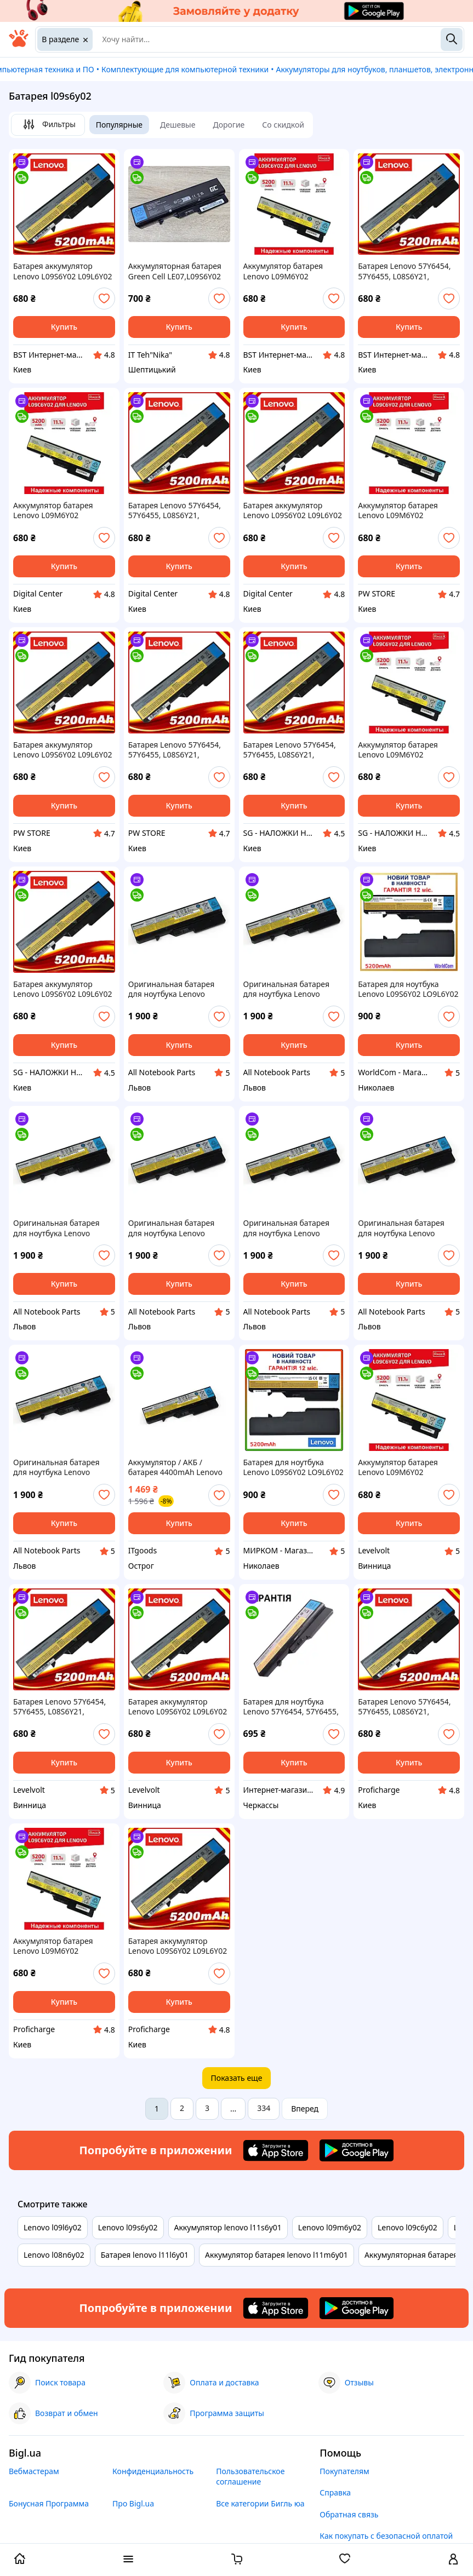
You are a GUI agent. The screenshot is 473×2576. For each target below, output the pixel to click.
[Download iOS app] (276, 2150)
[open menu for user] (453, 2560)
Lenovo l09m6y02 (329, 2227)
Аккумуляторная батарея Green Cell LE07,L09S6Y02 (174, 271)
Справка (335, 2492)
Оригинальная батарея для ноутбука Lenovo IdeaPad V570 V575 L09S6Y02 (56, 1228)
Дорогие (228, 124)
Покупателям (344, 2471)
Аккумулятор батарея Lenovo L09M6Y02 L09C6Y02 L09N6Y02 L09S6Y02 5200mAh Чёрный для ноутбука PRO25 (53, 1946)
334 (263, 2108)
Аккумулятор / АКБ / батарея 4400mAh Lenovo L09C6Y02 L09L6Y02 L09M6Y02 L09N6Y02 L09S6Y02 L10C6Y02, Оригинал (175, 1467)
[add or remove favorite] (104, 298)
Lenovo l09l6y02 (53, 2227)
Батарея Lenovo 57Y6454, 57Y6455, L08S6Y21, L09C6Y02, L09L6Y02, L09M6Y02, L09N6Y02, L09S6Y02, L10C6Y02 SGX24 (292, 750)
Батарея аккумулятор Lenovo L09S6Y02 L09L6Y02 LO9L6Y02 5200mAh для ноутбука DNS (62, 750)
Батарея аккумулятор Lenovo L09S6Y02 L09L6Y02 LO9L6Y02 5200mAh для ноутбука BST (62, 271)
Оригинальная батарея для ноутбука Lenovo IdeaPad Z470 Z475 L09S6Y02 (286, 1228)
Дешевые (177, 124)
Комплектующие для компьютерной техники (185, 69)
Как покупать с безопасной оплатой (386, 2536)
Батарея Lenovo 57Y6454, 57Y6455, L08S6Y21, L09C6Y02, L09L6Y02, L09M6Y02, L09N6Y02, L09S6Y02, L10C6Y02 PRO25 (408, 1707)
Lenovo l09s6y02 (128, 2227)
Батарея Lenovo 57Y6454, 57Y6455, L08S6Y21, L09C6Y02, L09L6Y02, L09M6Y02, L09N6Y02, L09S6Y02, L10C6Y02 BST (404, 271)
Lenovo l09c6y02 (407, 2227)
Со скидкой (283, 124)
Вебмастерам (34, 2471)
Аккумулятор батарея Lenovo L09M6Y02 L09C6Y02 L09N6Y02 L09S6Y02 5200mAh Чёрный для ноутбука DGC (62, 510)
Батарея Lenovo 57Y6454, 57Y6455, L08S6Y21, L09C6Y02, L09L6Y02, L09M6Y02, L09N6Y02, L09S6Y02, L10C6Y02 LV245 (62, 1707)
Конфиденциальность (152, 2471)
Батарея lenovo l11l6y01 (145, 2255)
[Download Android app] (357, 2150)
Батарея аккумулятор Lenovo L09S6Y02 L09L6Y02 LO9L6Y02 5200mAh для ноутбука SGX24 (62, 989)
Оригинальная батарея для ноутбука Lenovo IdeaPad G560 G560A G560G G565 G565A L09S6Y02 (401, 1228)
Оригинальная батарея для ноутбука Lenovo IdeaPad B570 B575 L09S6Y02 (286, 989)
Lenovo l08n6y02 (54, 2255)
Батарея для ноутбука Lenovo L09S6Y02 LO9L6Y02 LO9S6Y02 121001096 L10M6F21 (408, 989)
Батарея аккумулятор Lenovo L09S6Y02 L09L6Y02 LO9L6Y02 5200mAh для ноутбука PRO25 (177, 1946)
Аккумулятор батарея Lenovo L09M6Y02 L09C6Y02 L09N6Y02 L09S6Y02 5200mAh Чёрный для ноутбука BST (291, 271)
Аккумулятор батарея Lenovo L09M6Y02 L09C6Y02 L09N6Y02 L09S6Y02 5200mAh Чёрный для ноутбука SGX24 (398, 750)
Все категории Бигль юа (260, 2503)
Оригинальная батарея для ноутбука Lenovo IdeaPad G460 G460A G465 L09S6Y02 (176, 989)
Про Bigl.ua (133, 2503)
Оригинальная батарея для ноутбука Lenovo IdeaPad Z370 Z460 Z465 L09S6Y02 (172, 1228)
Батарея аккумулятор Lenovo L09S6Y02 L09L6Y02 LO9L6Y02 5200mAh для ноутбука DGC (293, 510)
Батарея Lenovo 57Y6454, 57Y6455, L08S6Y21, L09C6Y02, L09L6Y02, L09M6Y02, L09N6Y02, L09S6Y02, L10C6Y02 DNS (174, 750)
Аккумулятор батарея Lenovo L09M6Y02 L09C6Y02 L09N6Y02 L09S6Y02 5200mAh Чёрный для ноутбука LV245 (398, 1467)
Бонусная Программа (49, 2503)
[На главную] (19, 44)
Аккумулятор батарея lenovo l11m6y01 (276, 2255)
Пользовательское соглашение (250, 2476)
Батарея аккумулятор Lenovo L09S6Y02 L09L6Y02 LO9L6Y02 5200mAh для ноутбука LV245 (177, 1707)
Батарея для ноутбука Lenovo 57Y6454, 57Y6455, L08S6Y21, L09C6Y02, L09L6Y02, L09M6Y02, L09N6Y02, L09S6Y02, (291, 1707)
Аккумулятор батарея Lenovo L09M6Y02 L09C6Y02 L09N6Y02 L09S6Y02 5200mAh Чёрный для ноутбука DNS (406, 510)
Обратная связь (349, 2514)
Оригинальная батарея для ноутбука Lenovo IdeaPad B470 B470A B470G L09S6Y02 (63, 1467)
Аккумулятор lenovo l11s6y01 (228, 2227)
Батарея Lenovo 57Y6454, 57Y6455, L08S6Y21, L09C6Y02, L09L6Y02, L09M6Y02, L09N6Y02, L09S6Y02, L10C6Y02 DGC (174, 510)
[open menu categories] (128, 2560)
